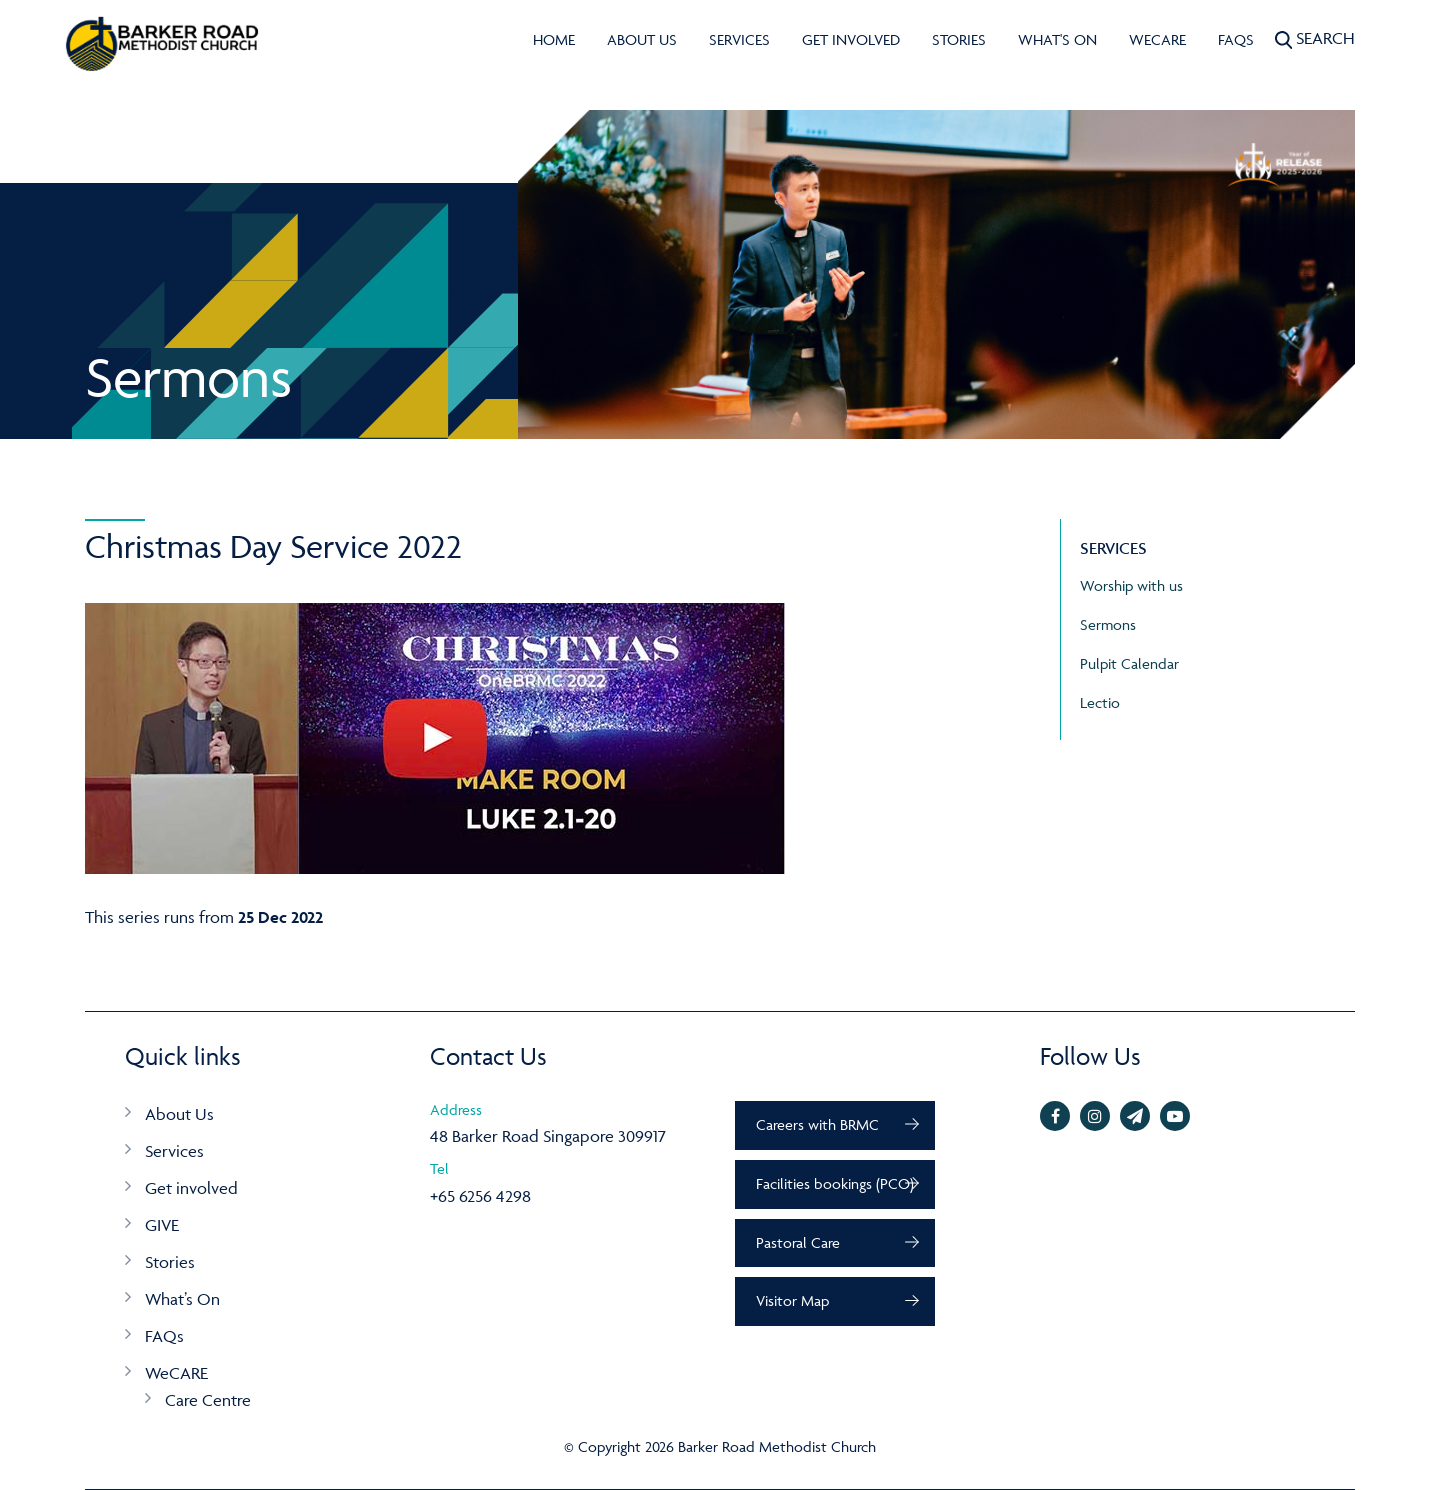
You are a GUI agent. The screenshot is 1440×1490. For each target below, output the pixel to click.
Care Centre (208, 1400)
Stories (959, 39)
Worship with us (1131, 585)
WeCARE (1157, 39)
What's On (1057, 39)
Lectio (1100, 702)
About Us (642, 39)
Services (739, 39)
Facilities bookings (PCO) (835, 1183)
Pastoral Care (798, 1242)
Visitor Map (792, 1300)
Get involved (851, 39)
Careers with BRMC (817, 1124)
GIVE (162, 1225)
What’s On (182, 1299)
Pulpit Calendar (1129, 663)
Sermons (1108, 624)
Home (554, 39)
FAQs (1236, 39)
